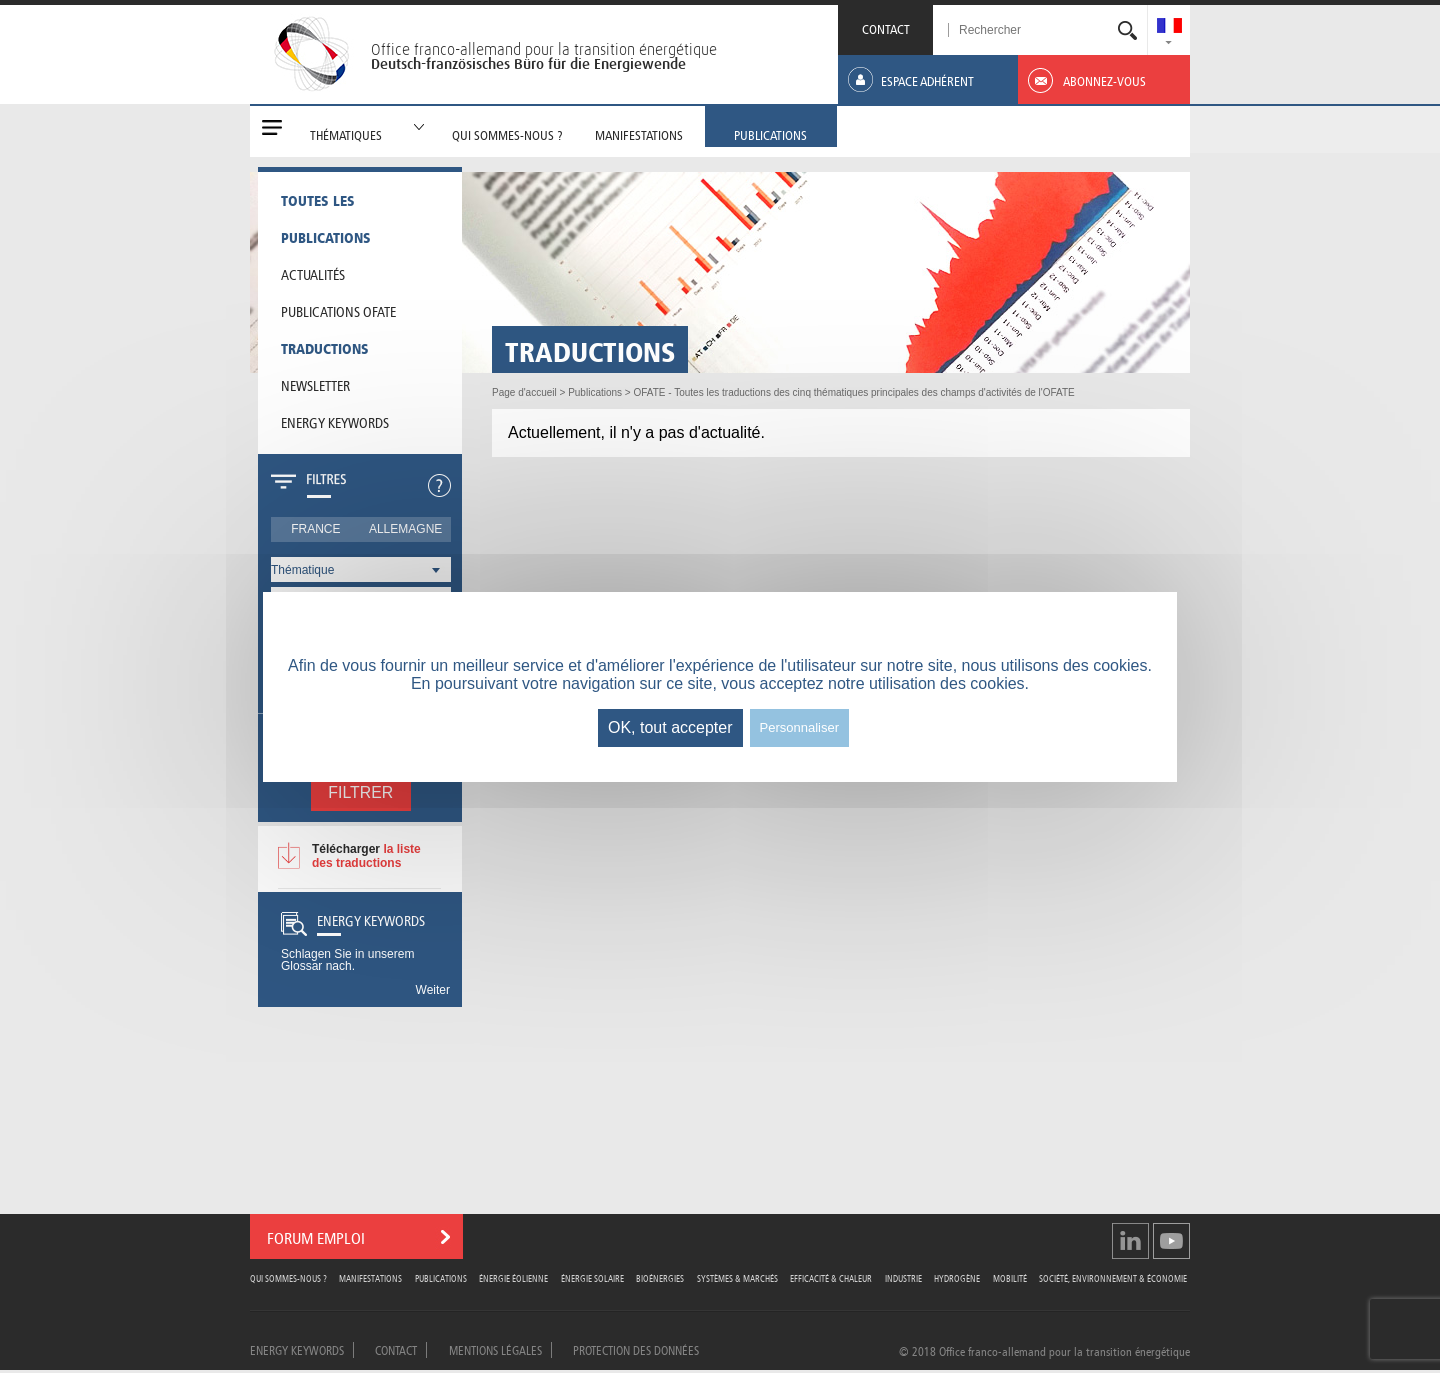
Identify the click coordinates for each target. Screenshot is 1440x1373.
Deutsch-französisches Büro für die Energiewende (528, 64)
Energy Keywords (335, 421)
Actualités (313, 273)
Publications (441, 1277)
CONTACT (886, 27)
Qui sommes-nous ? (288, 1277)
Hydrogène (957, 1277)
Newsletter (315, 384)
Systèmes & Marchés (737, 1277)
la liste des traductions (366, 856)
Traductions (325, 347)
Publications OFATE (338, 310)
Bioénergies (660, 1277)
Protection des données (636, 1349)
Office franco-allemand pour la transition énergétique (544, 49)
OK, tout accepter (670, 727)
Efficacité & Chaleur (831, 1277)
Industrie (903, 1277)
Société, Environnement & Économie (1113, 1277)
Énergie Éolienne (513, 1277)
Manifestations (370, 1277)
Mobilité (1010, 1277)
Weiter (433, 990)
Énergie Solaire (592, 1277)
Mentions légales (495, 1349)
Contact (396, 1349)
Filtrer (360, 792)
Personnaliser (800, 727)
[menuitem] (1169, 27)
